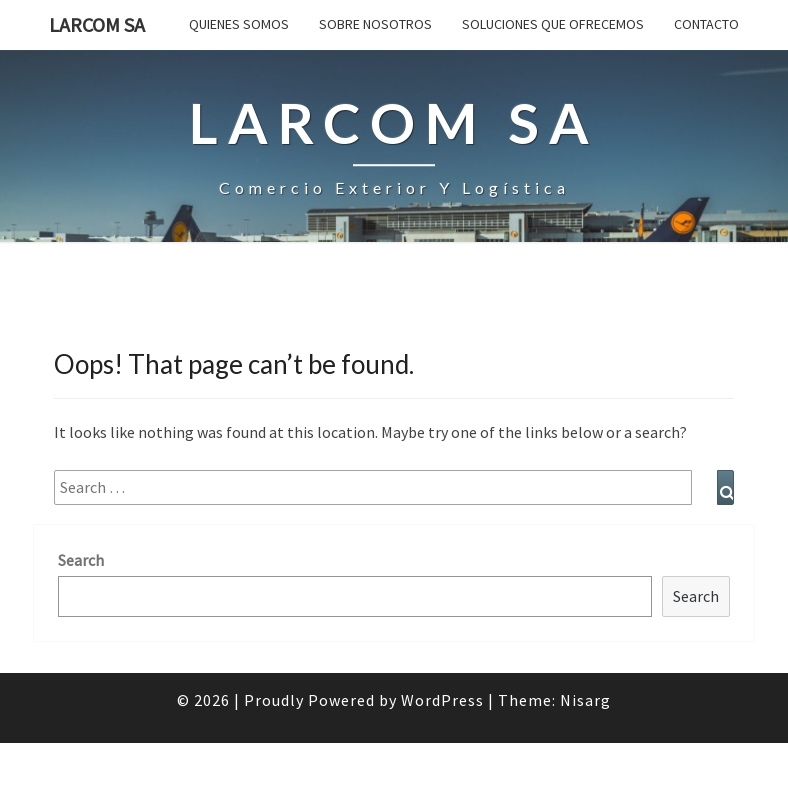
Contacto (706, 24)
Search (81, 560)
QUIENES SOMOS (239, 24)
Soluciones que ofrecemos (553, 24)
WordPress (442, 700)
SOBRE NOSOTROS (375, 24)
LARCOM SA (97, 24)
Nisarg (585, 700)
